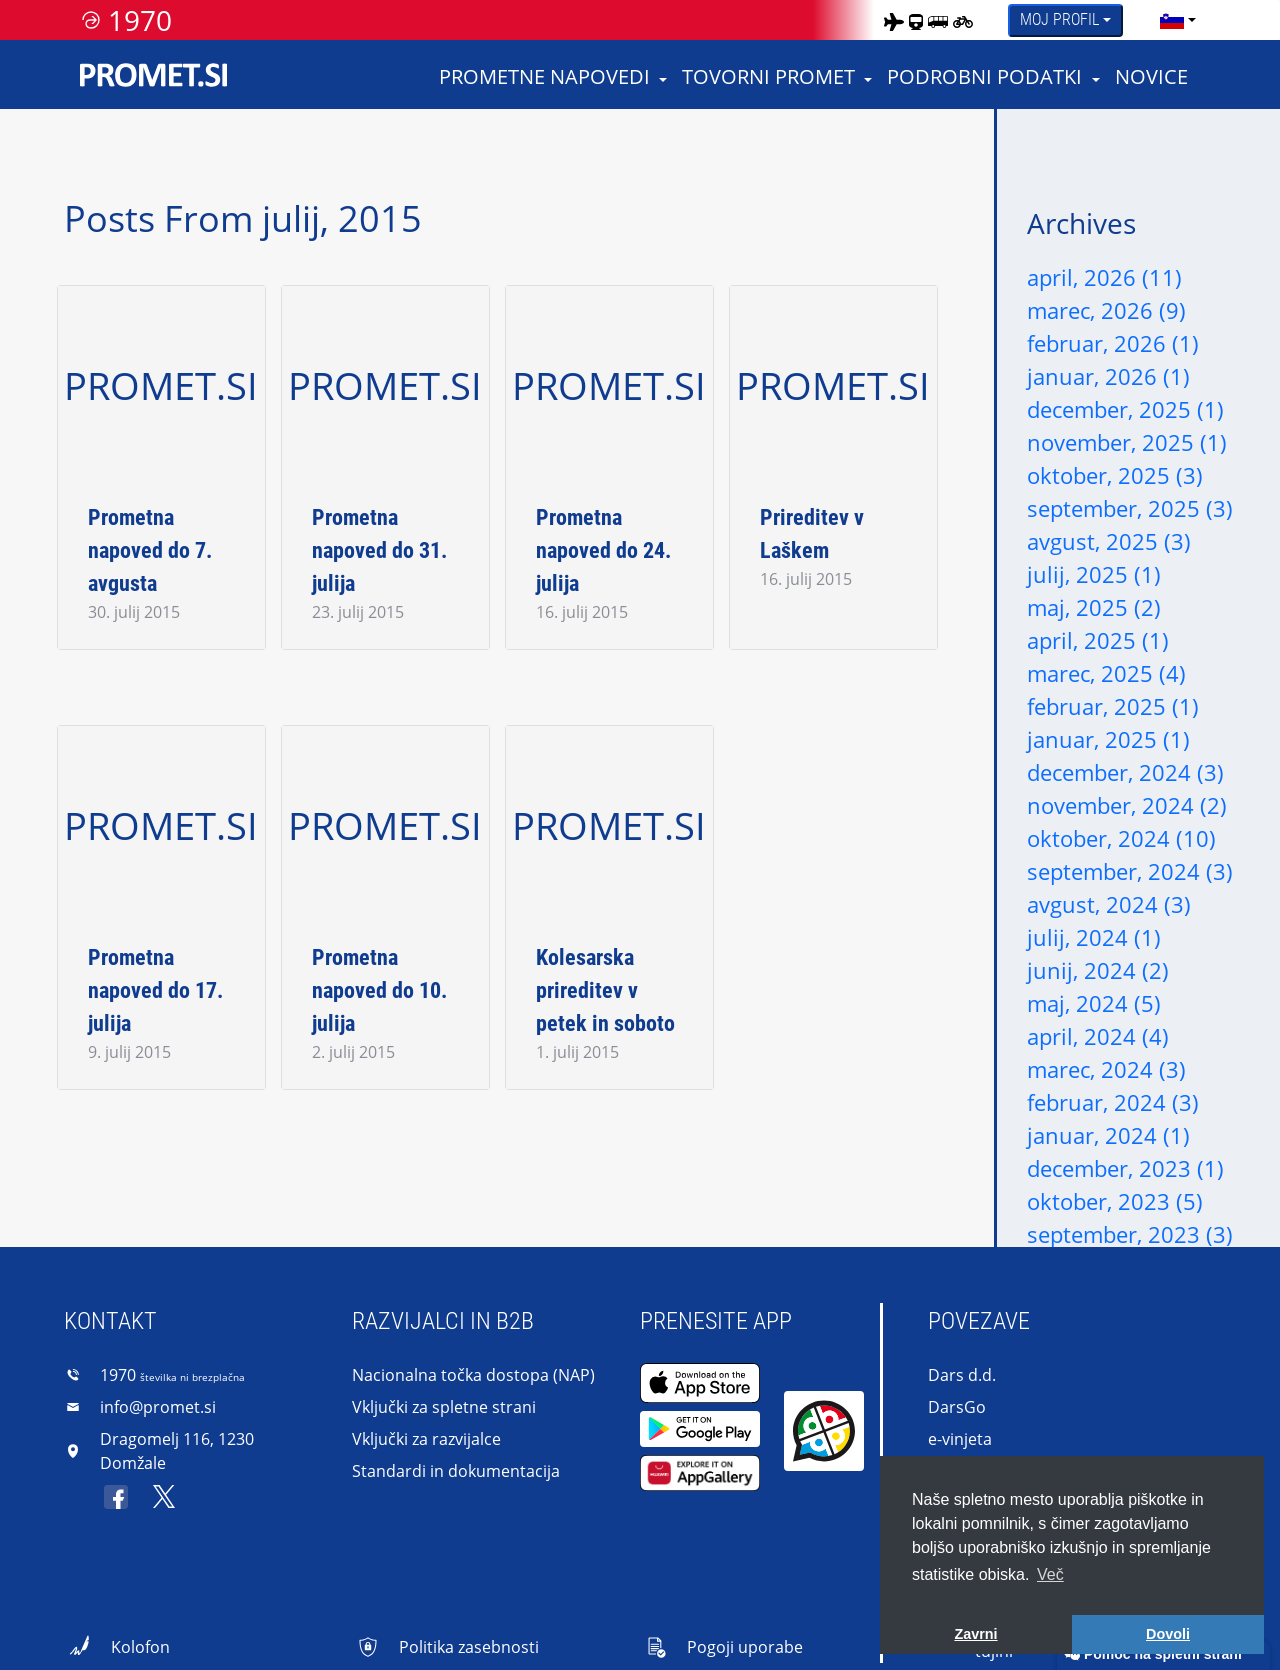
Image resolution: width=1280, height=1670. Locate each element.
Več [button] (1050, 1574)
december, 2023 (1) (1125, 1168)
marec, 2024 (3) (1106, 1069)
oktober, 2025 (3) (1115, 475)
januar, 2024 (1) (1108, 1135)
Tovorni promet (768, 76)
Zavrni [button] (975, 1634)
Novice (1151, 76)
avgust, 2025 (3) (1109, 541)
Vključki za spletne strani (444, 1407)
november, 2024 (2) (1127, 805)
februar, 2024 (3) (1113, 1102)
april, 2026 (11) (1104, 277)
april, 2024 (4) (1098, 1036)
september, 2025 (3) (1130, 508)
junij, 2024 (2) (1098, 970)
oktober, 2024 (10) (1121, 838)
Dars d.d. (962, 1375)
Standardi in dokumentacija (456, 1471)
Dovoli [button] (1168, 1634)
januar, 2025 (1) (1108, 739)
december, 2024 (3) (1125, 772)
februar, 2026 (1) (1113, 343)
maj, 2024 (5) (1094, 1003)
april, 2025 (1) (1098, 640)
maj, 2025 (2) (1094, 607)
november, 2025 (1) (1127, 442)
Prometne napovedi (544, 76)
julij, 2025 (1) (1094, 574)
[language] (1172, 20)
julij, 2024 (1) (1094, 937)
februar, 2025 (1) (1113, 706)
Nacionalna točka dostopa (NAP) (473, 1375)
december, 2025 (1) (1125, 409)
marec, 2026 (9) (1106, 310)
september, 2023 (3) (1130, 1234)
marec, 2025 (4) (1106, 673)
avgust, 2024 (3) (1109, 904)
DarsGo (957, 1407)
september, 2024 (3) (1130, 871)
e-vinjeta (960, 1439)
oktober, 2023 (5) (1115, 1201)
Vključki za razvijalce (426, 1439)
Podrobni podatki (984, 76)
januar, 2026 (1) (1108, 376)
